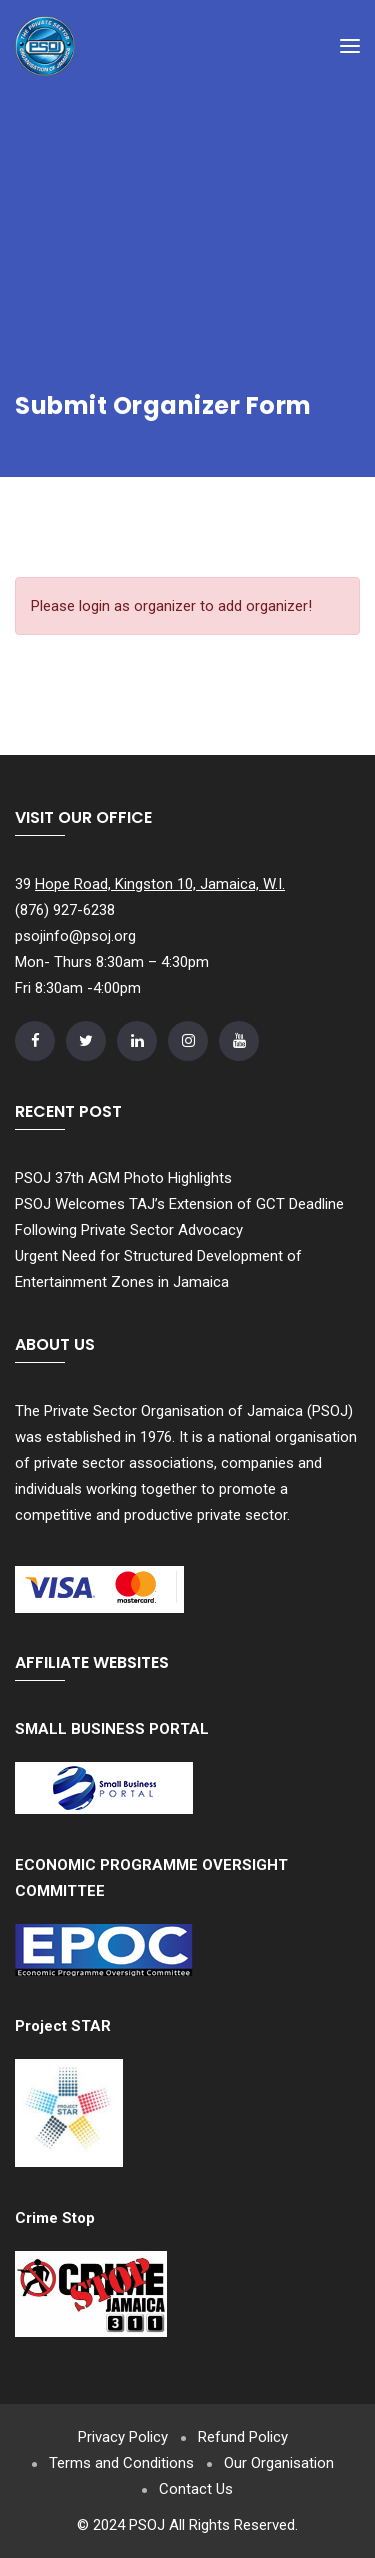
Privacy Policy (123, 2437)
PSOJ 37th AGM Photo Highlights (123, 1178)
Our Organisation (279, 2463)
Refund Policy (243, 2437)
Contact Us (196, 2489)
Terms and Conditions (121, 2463)
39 (150, 884)
